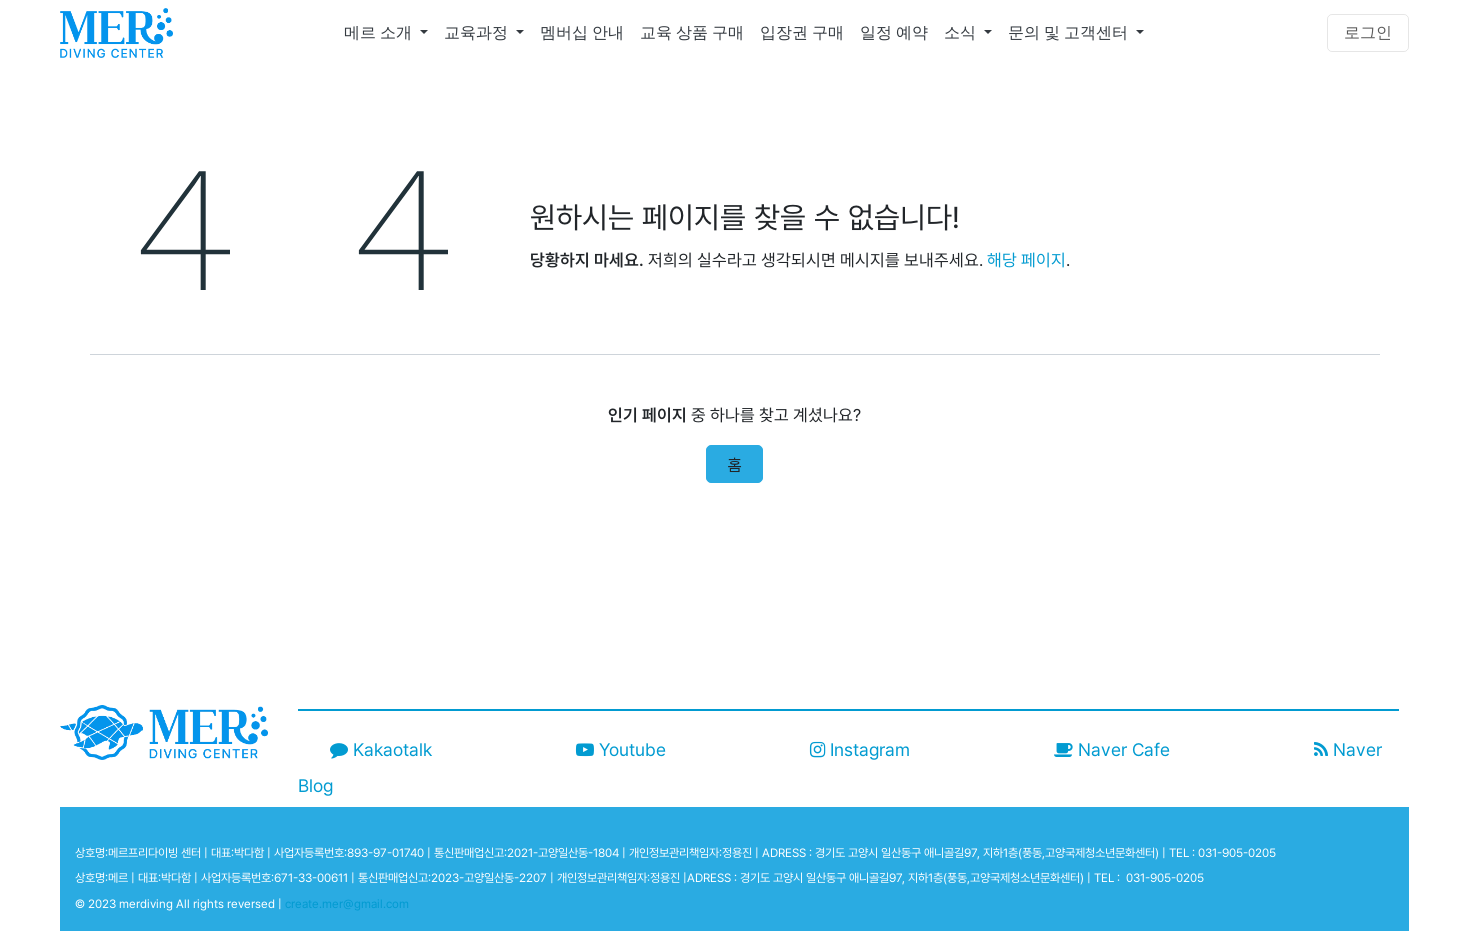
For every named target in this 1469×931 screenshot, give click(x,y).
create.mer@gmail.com (347, 904)
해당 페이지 (1026, 260)
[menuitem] (386, 33)
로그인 (1368, 32)
